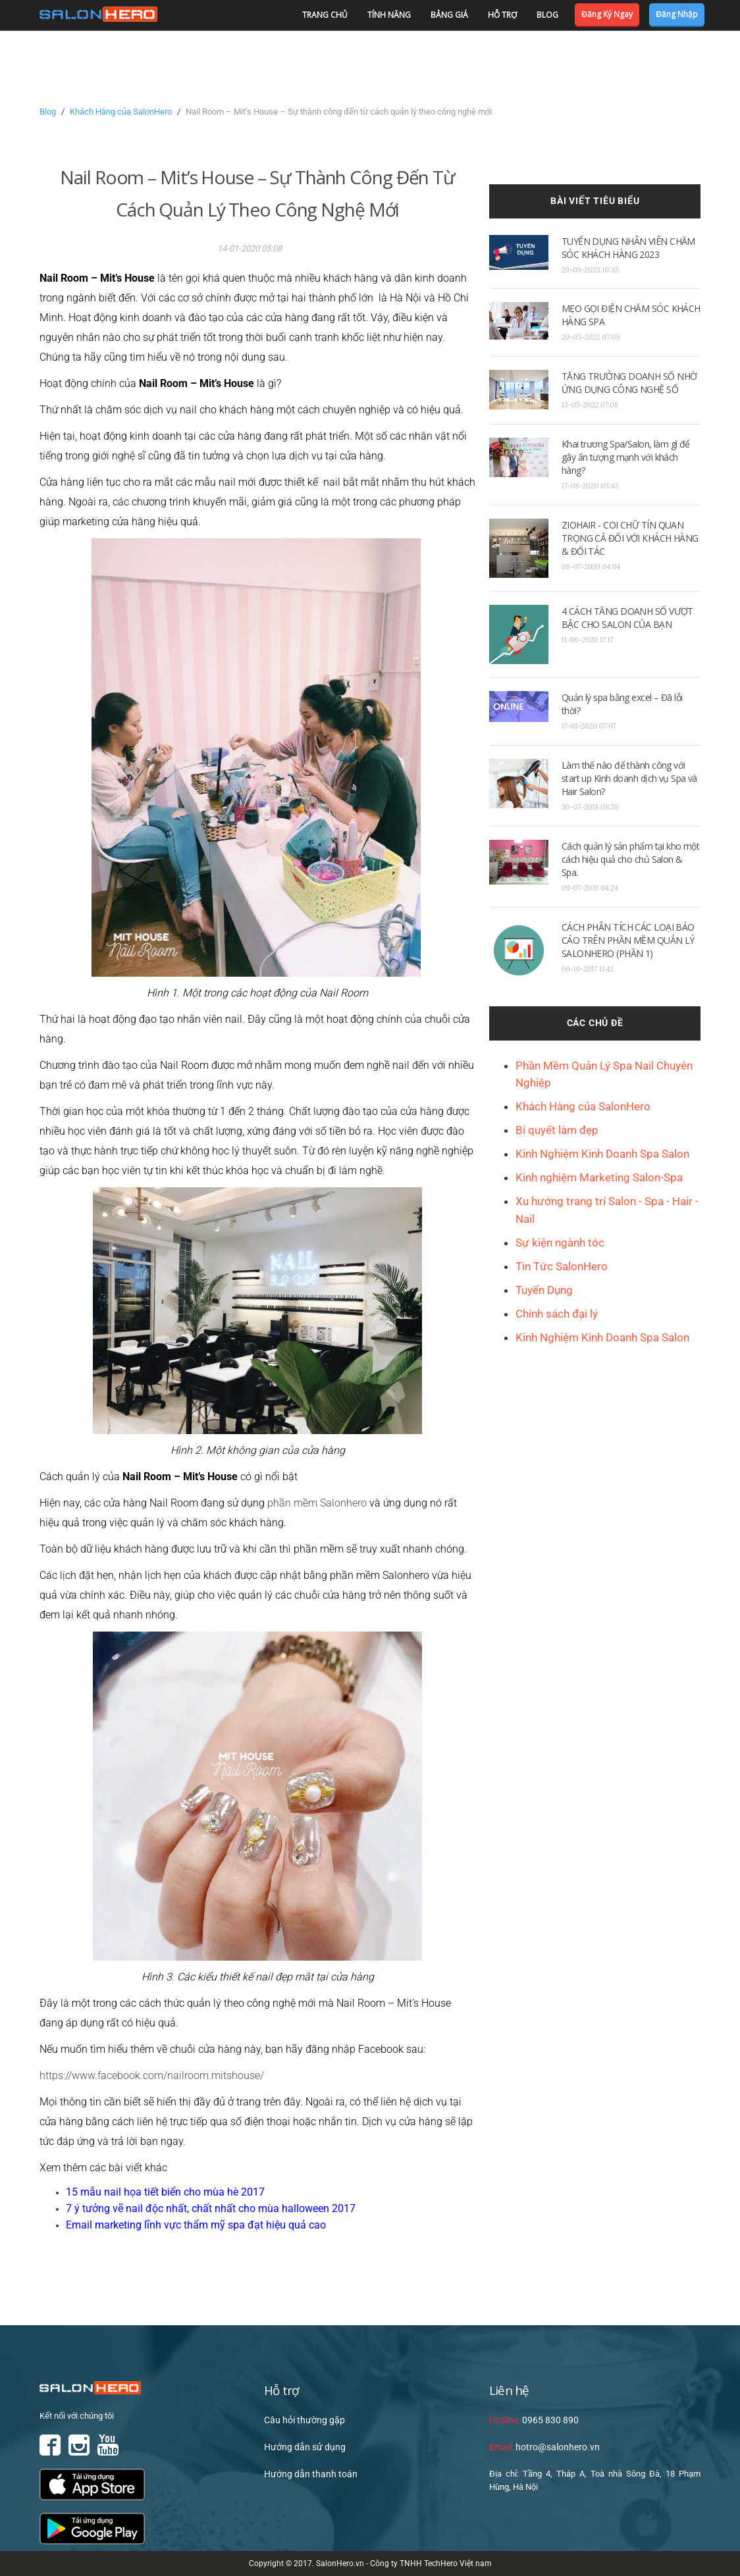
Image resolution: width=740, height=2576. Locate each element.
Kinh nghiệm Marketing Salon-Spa (599, 1177)
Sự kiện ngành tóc (559, 1242)
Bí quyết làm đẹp (556, 1130)
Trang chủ (325, 14)
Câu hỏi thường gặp (304, 2420)
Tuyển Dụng (544, 1290)
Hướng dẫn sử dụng (305, 2447)
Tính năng (389, 14)
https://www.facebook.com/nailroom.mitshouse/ (152, 2075)
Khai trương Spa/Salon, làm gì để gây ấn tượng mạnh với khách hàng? (626, 457)
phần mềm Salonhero (317, 1503)
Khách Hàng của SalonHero (121, 111)
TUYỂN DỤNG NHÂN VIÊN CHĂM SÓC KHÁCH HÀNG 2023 (628, 248)
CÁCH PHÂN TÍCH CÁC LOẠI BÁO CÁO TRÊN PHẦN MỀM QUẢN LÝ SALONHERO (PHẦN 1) (628, 940)
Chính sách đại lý (556, 1313)
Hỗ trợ (502, 14)
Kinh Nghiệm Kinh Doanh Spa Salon (602, 1153)
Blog (547, 14)
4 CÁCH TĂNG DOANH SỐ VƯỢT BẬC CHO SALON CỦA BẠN (627, 618)
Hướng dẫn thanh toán (310, 2474)
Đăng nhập (677, 14)
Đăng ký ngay (607, 14)
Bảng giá (449, 14)
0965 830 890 (534, 2420)
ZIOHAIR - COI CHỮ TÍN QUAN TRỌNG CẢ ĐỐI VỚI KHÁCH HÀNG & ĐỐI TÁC (630, 538)
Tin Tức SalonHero (561, 1266)
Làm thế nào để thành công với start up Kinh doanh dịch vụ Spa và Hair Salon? (629, 778)
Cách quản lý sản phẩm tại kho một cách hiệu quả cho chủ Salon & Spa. (631, 859)
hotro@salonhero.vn (544, 2447)
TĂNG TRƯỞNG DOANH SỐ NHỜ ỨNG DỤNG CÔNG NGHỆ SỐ (629, 383)
